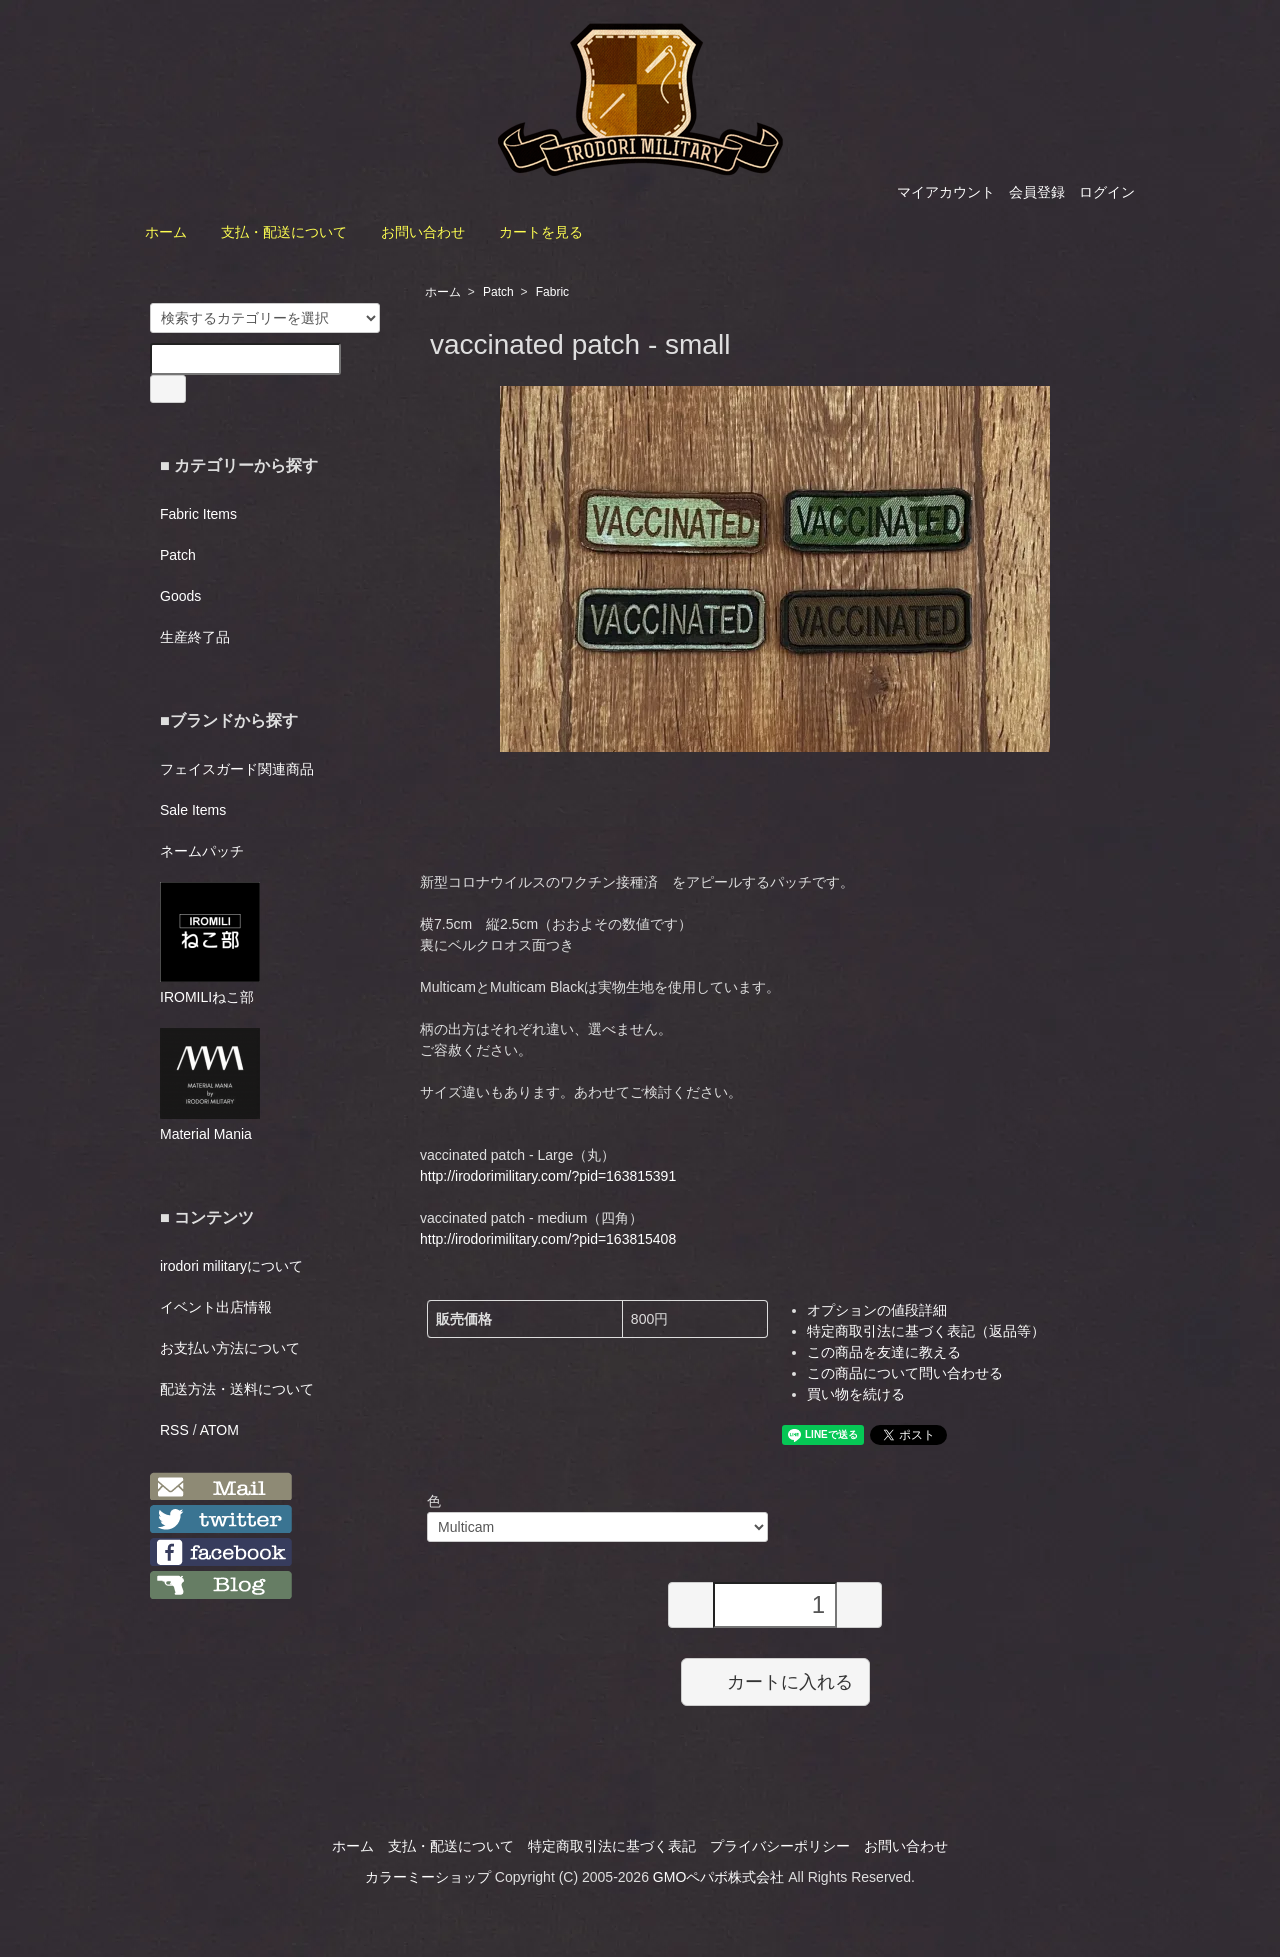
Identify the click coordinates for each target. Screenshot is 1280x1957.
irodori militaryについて (231, 1266)
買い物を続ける (856, 1394)
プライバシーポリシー (780, 1846)
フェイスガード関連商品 (237, 769)
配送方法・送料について (237, 1389)
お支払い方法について (230, 1348)
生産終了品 (195, 637)
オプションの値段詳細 (877, 1310)
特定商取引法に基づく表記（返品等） (926, 1331)
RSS (174, 1430)
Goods (180, 596)
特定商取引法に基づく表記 (612, 1846)
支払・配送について (284, 232)
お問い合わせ (423, 232)
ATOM (219, 1430)
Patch (498, 292)
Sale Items (193, 810)
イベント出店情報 (216, 1307)
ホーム (166, 232)
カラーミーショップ (428, 1877)
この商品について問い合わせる (905, 1373)
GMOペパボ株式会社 (718, 1877)
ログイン (1107, 192)
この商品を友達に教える (884, 1352)
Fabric (552, 292)
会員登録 (1037, 192)
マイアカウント (946, 192)
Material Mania (210, 1085)
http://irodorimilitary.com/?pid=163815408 (548, 1239)
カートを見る (541, 232)
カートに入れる (775, 1681)
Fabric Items (198, 514)
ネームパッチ (202, 851)
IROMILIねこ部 (210, 943)
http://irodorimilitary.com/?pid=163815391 (548, 1176)
